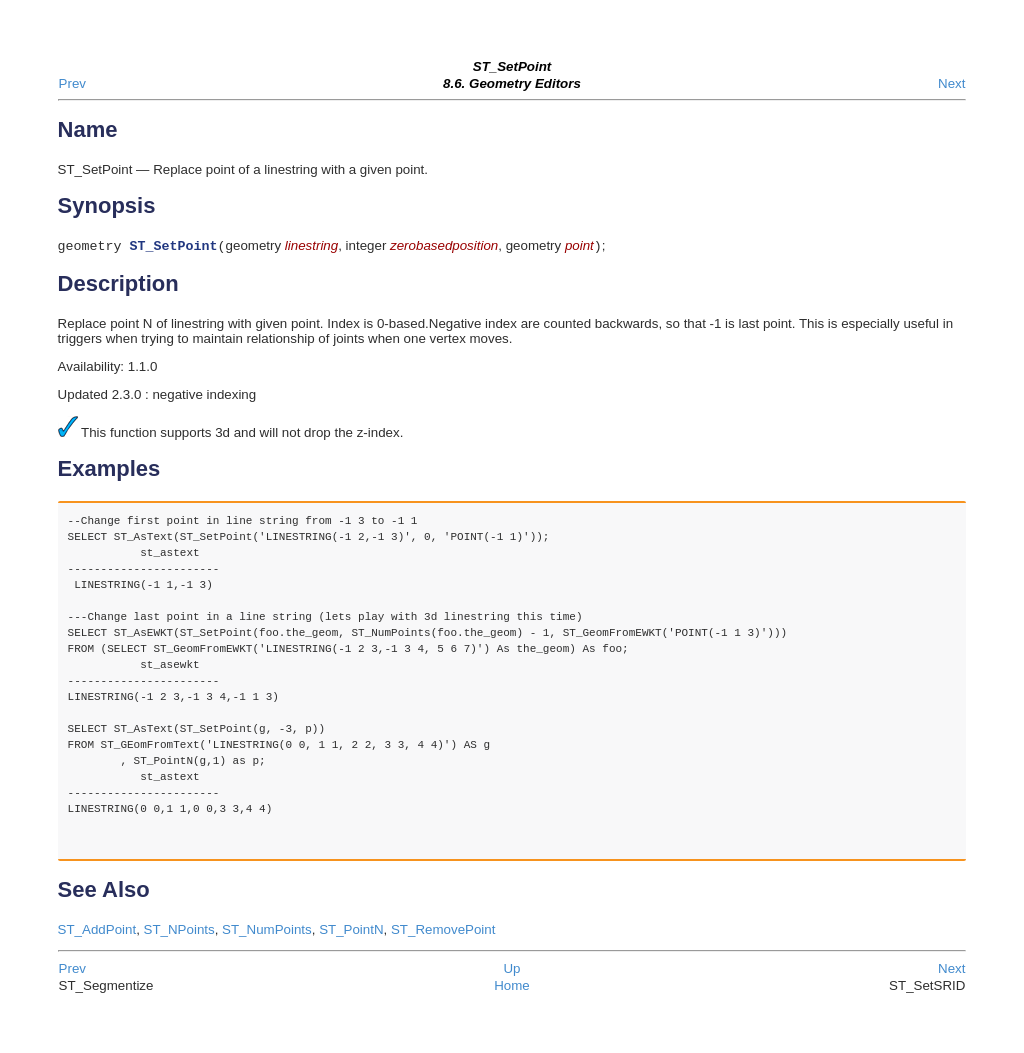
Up (511, 970)
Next (951, 83)
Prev (72, 83)
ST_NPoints (179, 931)
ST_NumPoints (267, 931)
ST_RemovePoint (443, 931)
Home (512, 987)
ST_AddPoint (97, 931)
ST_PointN (351, 931)
